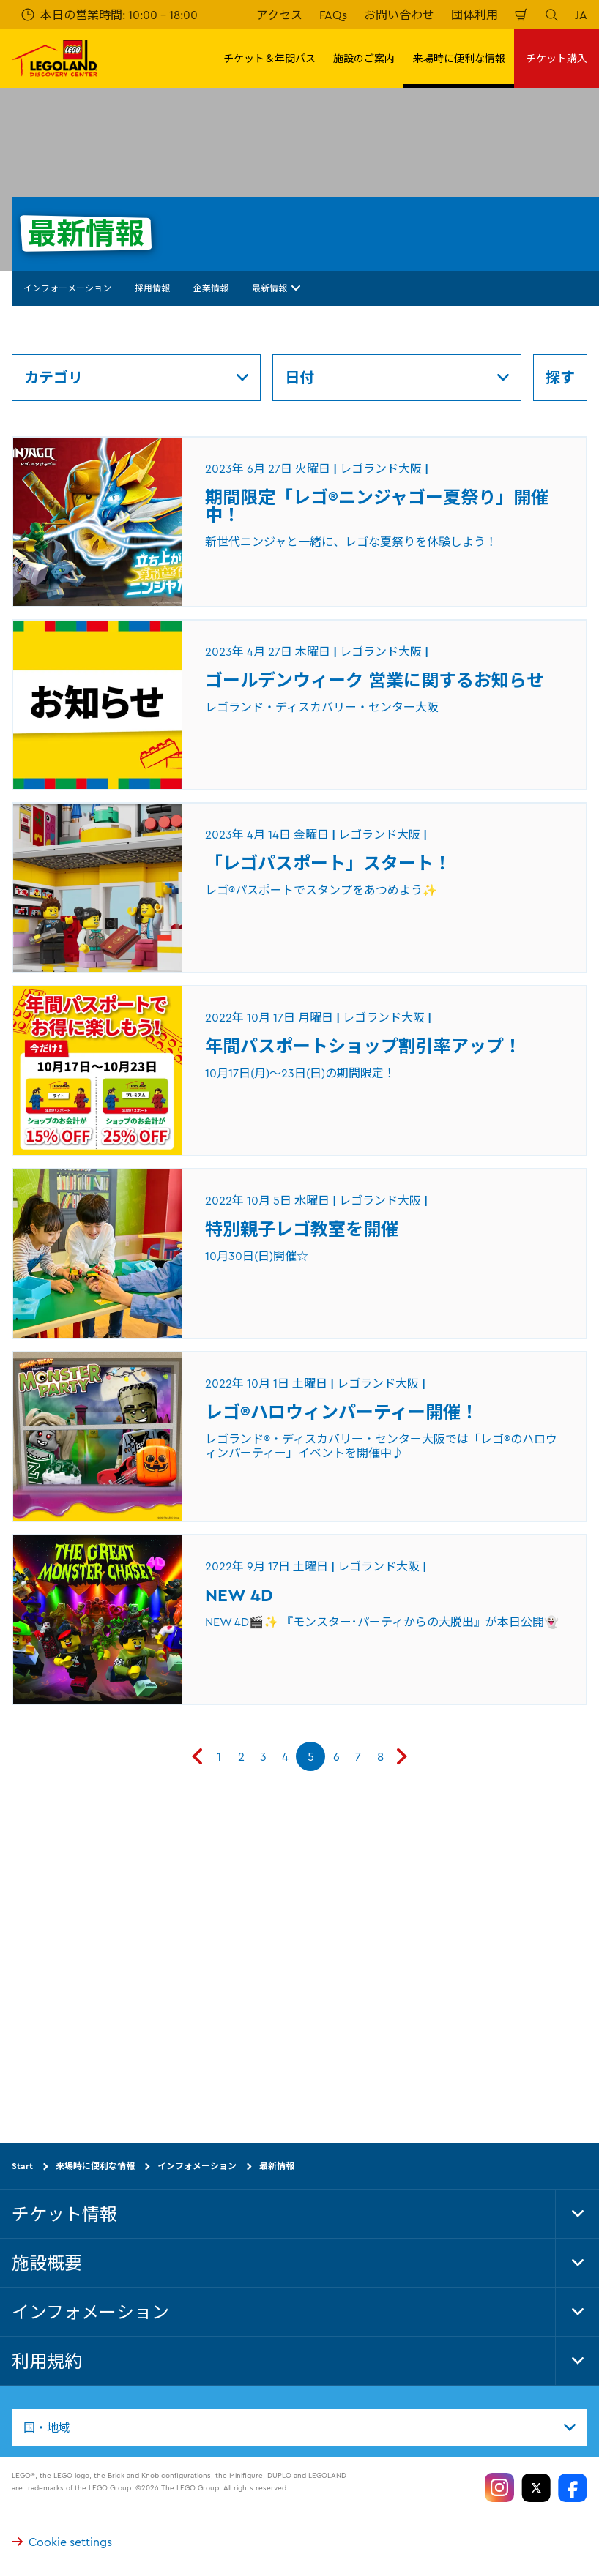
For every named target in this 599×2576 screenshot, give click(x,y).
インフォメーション (197, 2165)
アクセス (279, 14)
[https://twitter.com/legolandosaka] (536, 2487)
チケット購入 (556, 58)
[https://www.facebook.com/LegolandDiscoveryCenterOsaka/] (572, 2487)
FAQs (333, 14)
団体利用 (474, 14)
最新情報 (276, 287)
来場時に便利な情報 (95, 2165)
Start (22, 2165)
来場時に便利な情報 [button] (459, 58)
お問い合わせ (399, 14)
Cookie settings (62, 2541)
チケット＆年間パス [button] (269, 58)
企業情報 (210, 287)
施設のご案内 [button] (364, 58)
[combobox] (299, 2426)
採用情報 (152, 287)
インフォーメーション (67, 287)
